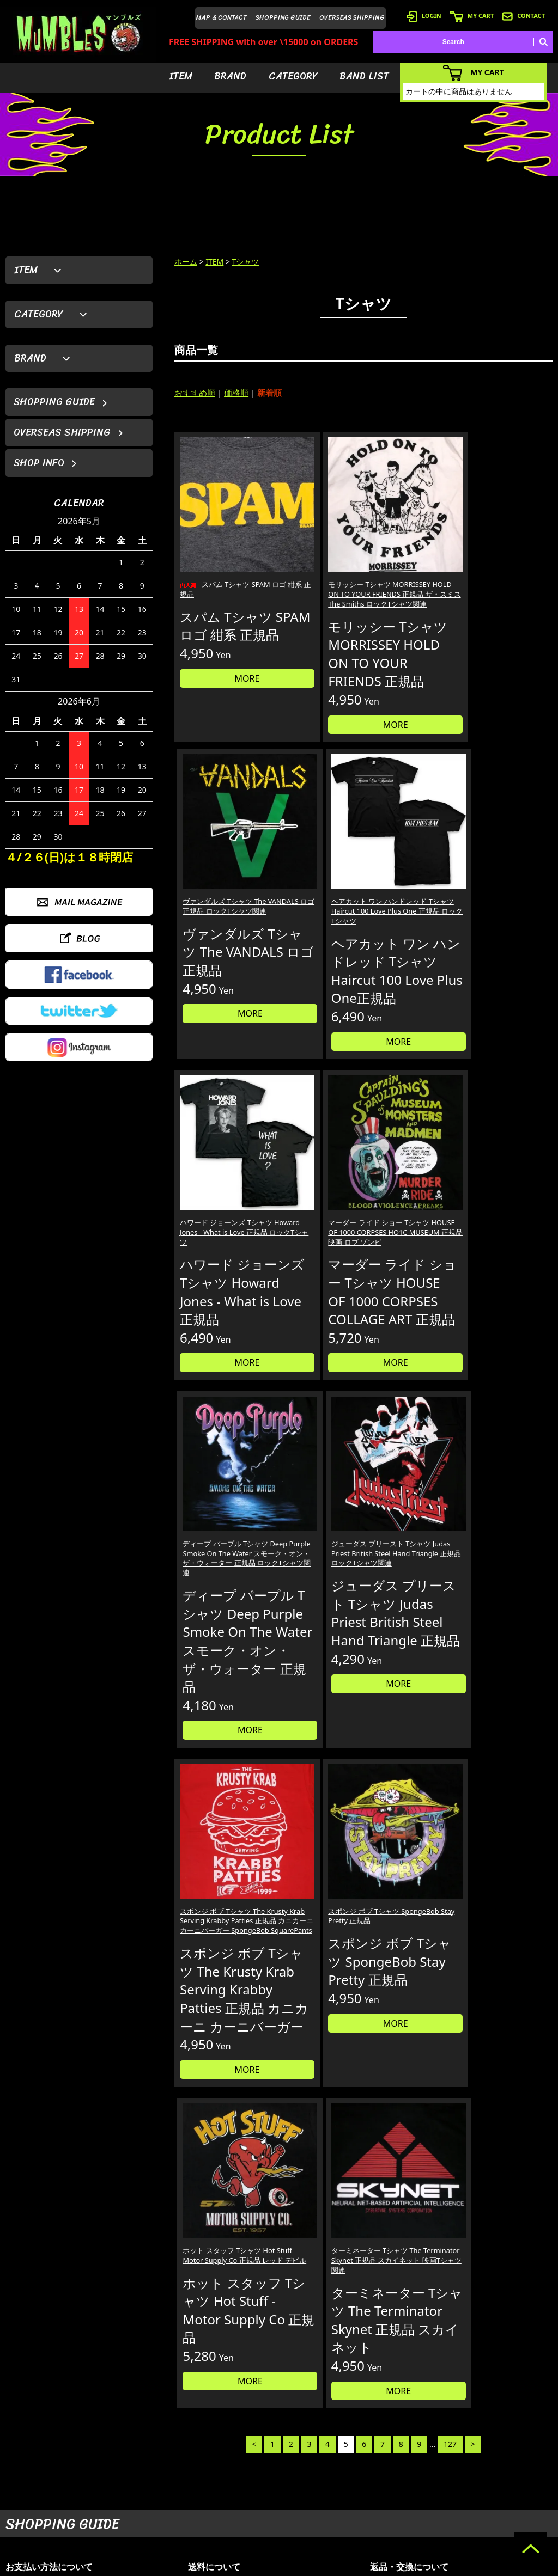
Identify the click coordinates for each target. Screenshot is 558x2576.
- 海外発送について (415, 2497)
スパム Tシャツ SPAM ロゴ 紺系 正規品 (216, 539)
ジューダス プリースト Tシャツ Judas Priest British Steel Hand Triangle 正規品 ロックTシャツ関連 (506, 904)
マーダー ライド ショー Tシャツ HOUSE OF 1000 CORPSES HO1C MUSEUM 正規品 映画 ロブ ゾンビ (314, 904)
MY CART (472, 15)
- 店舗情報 (498, 2481)
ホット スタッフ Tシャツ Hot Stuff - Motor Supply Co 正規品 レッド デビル (412, 1308)
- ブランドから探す (339, 2465)
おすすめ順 (194, 392)
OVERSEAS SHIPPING (352, 17)
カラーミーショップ (195, 2565)
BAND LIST (364, 76)
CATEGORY (293, 76)
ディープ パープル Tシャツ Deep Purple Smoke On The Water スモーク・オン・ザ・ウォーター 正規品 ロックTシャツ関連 (411, 909)
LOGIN (424, 15)
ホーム (185, 261)
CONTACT (523, 15)
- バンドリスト (332, 2497)
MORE (219, 671)
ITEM (180, 76)
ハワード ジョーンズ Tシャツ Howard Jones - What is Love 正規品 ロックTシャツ (218, 899)
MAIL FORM (87, 2519)
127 (450, 1640)
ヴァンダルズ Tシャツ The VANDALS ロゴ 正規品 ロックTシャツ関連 (410, 544)
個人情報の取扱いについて (432, 2243)
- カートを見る (408, 2481)
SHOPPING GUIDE (283, 17)
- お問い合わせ (504, 2497)
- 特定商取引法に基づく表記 (428, 2530)
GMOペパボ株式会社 (309, 2565)
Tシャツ (245, 261)
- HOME (495, 2448)
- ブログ (495, 2465)
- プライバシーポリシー (518, 2514)
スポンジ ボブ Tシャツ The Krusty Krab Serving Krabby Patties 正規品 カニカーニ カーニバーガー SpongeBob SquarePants (218, 1324)
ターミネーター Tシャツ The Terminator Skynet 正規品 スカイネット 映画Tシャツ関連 (506, 1313)
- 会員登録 (402, 2448)
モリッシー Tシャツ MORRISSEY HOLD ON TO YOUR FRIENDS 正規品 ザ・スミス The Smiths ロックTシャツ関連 (313, 555)
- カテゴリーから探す (342, 2481)
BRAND (230, 76)
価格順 (236, 392)
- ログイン (402, 2465)
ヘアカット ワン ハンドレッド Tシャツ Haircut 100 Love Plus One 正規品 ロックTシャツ (507, 549)
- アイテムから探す (339, 2448)
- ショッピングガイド (418, 2514)
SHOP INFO (39, 463)
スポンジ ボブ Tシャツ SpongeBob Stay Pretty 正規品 (314, 1302)
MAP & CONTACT (221, 17)
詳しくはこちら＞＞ (140, 2346)
